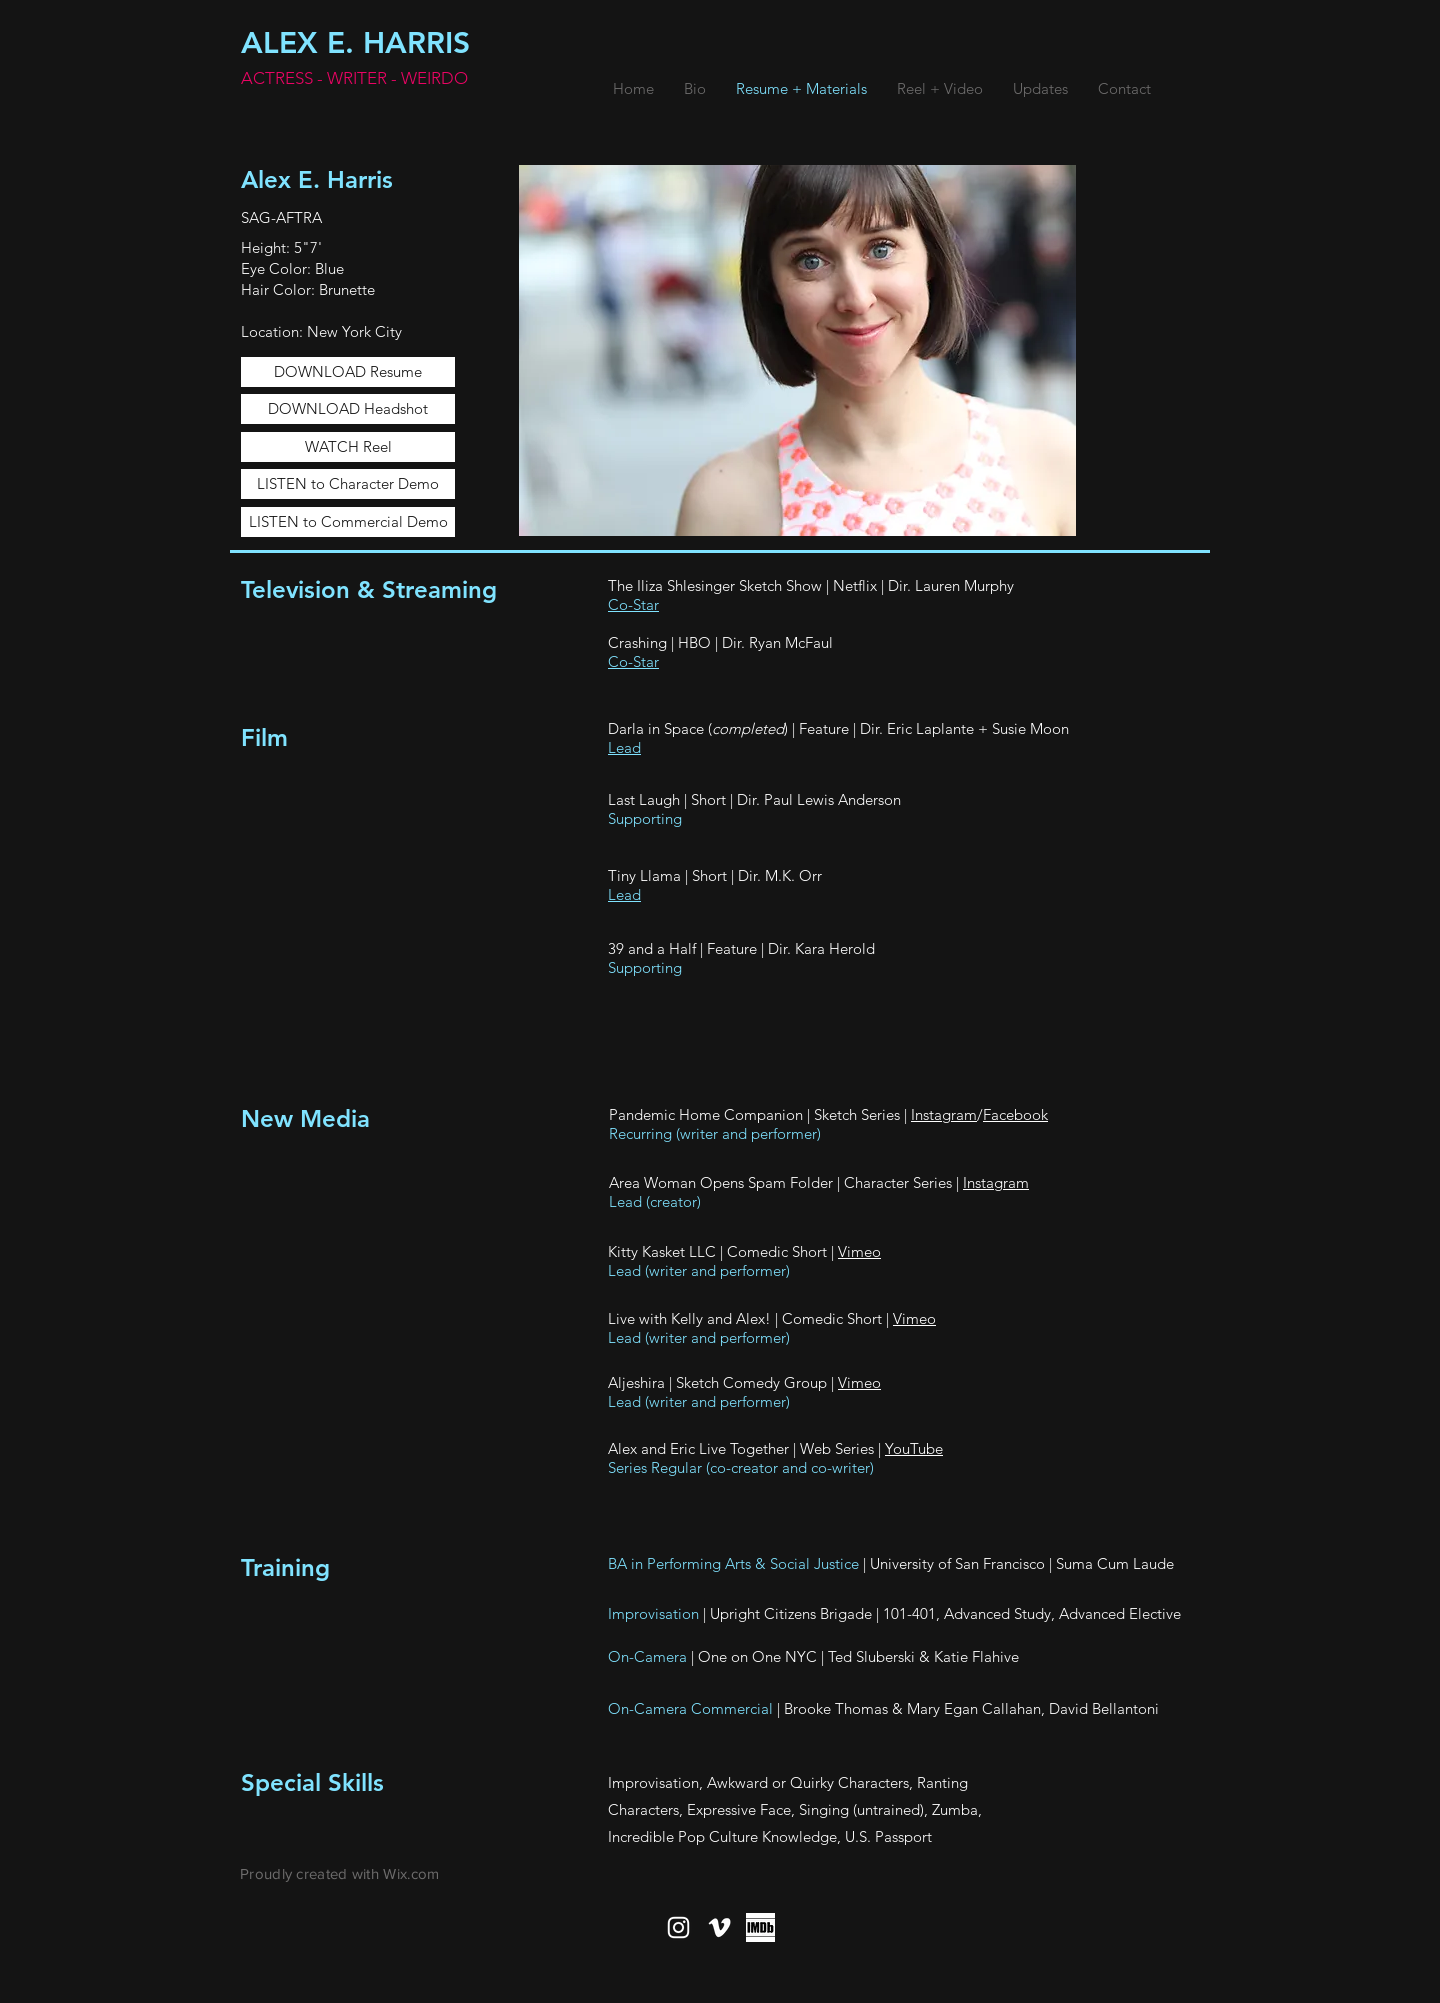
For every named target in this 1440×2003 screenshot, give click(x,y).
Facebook (1015, 1114)
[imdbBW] (760, 1927)
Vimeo (859, 1251)
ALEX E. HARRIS (355, 43)
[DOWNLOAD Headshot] (348, 409)
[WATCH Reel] (348, 447)
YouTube (914, 1448)
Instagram (944, 1114)
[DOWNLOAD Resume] (348, 372)
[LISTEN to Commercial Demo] (348, 522)
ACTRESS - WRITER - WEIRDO (354, 78)
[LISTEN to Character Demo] (348, 484)
